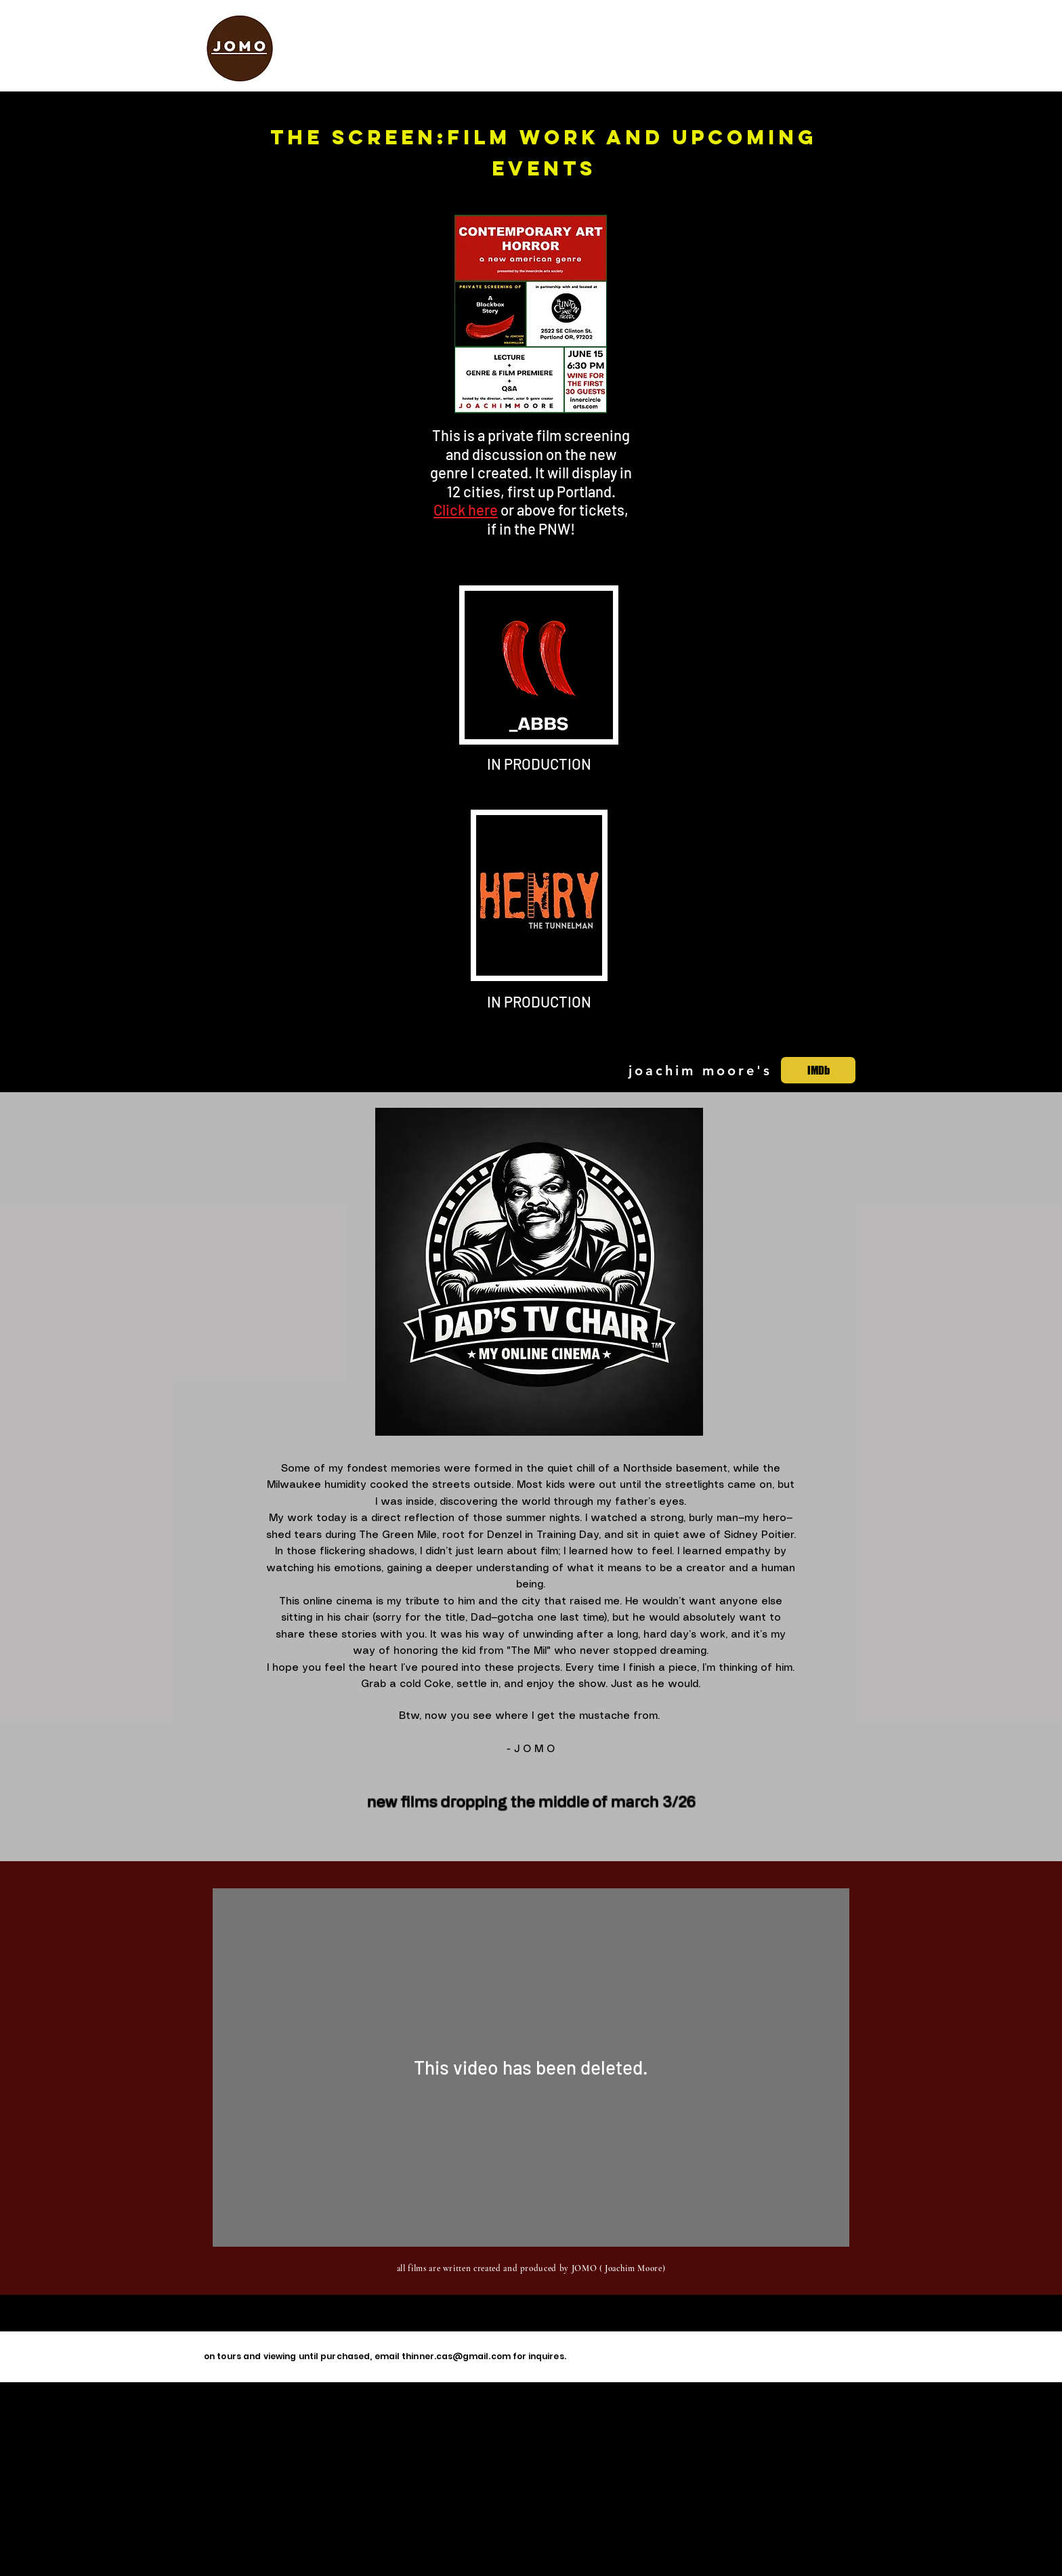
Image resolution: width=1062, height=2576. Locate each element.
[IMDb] (818, 1070)
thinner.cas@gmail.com (456, 2356)
